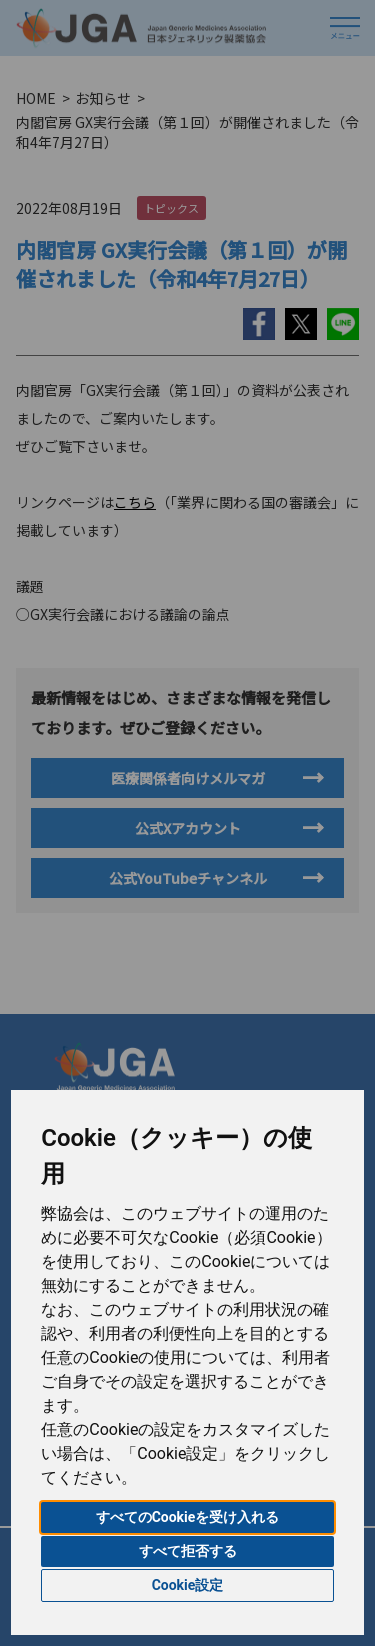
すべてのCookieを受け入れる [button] (188, 1517)
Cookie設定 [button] (188, 1585)
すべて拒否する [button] (188, 1551)
